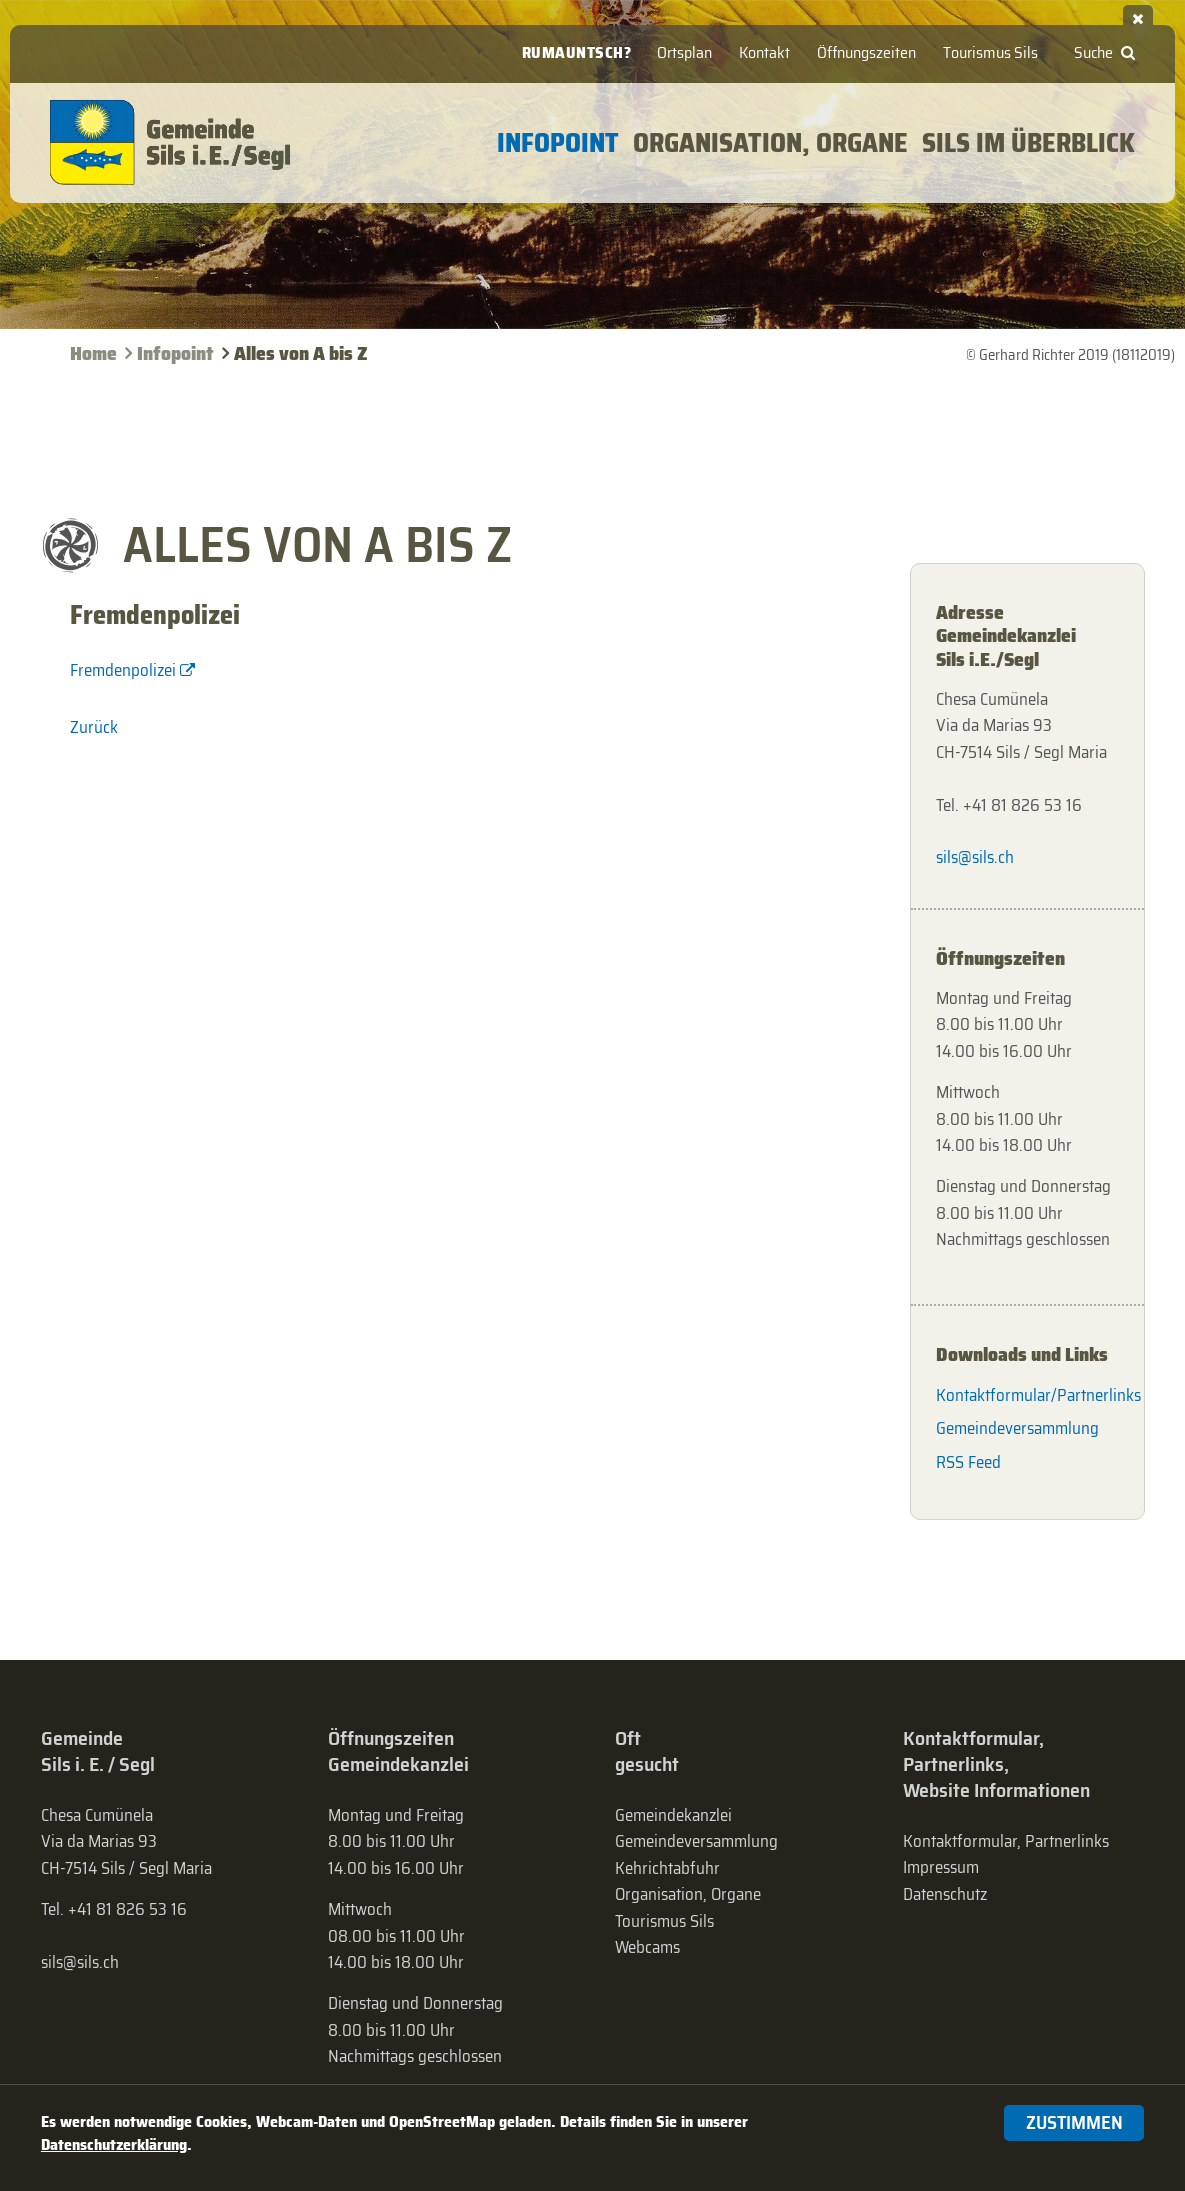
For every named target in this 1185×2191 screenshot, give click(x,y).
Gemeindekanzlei (673, 1815)
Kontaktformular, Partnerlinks (1006, 1841)
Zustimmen (1074, 2122)
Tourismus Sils (990, 52)
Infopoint (175, 353)
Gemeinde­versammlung (696, 1841)
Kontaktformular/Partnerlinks (1027, 1395)
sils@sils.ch (975, 857)
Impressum (941, 1867)
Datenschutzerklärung (114, 2144)
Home (93, 353)
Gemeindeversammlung (1017, 1428)
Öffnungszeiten (866, 52)
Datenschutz (945, 1894)
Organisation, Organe (688, 1894)
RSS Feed (968, 1462)
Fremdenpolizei (123, 670)
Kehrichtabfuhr (667, 1868)
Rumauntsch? (577, 52)
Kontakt (764, 52)
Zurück (94, 727)
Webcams (647, 1947)
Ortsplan (684, 52)
